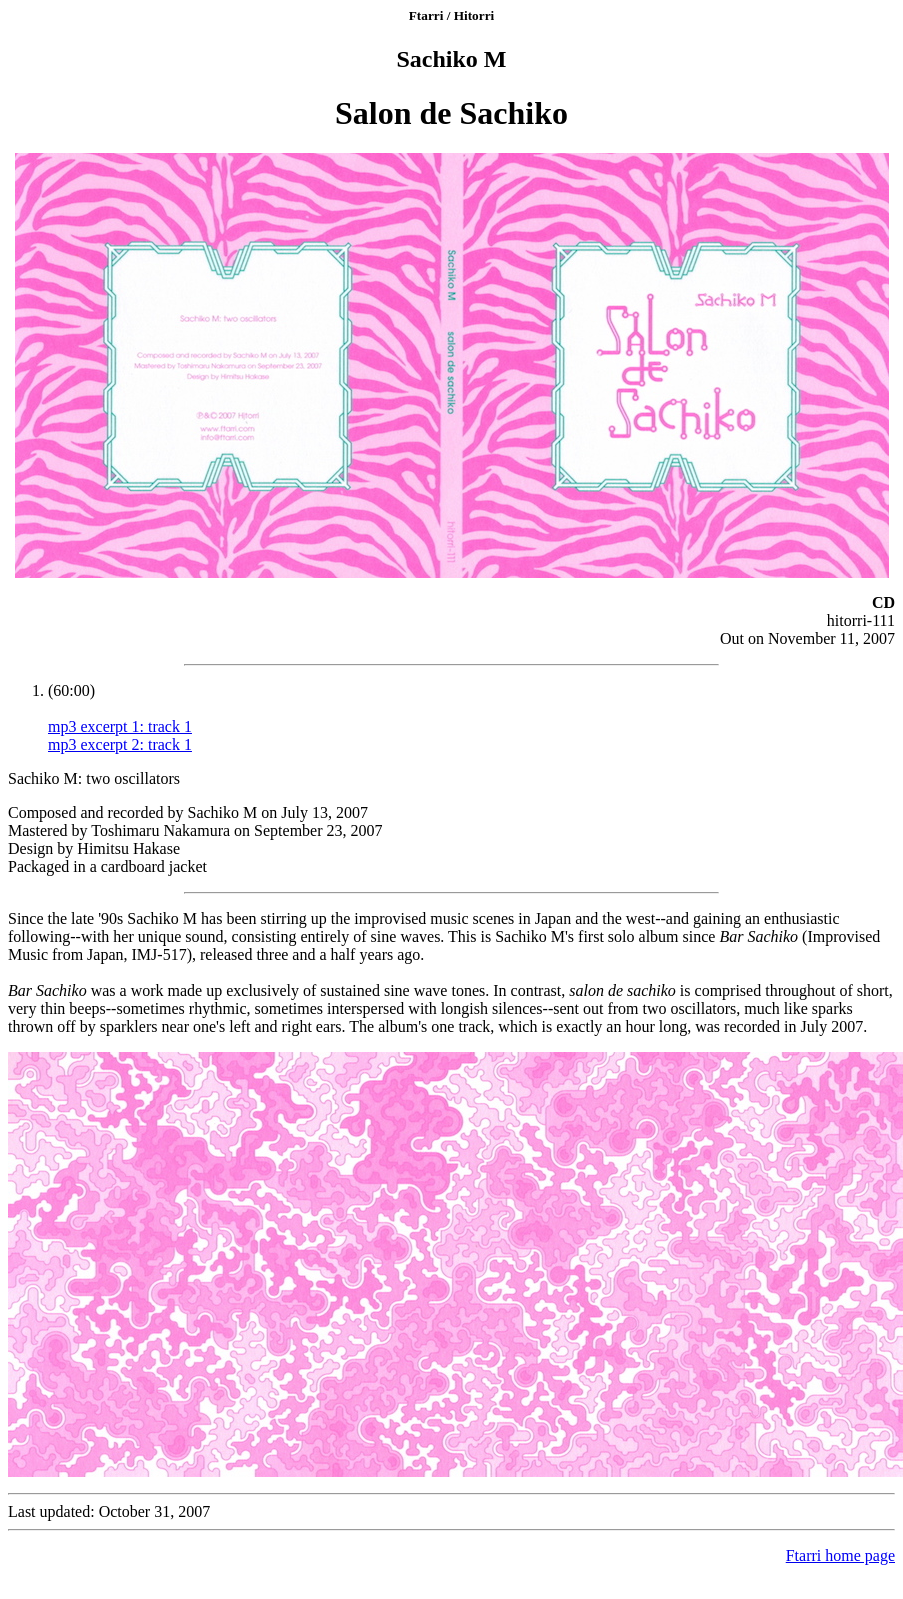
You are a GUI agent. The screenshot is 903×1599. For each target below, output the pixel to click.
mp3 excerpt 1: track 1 (120, 726)
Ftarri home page (840, 1555)
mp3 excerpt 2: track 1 (120, 744)
